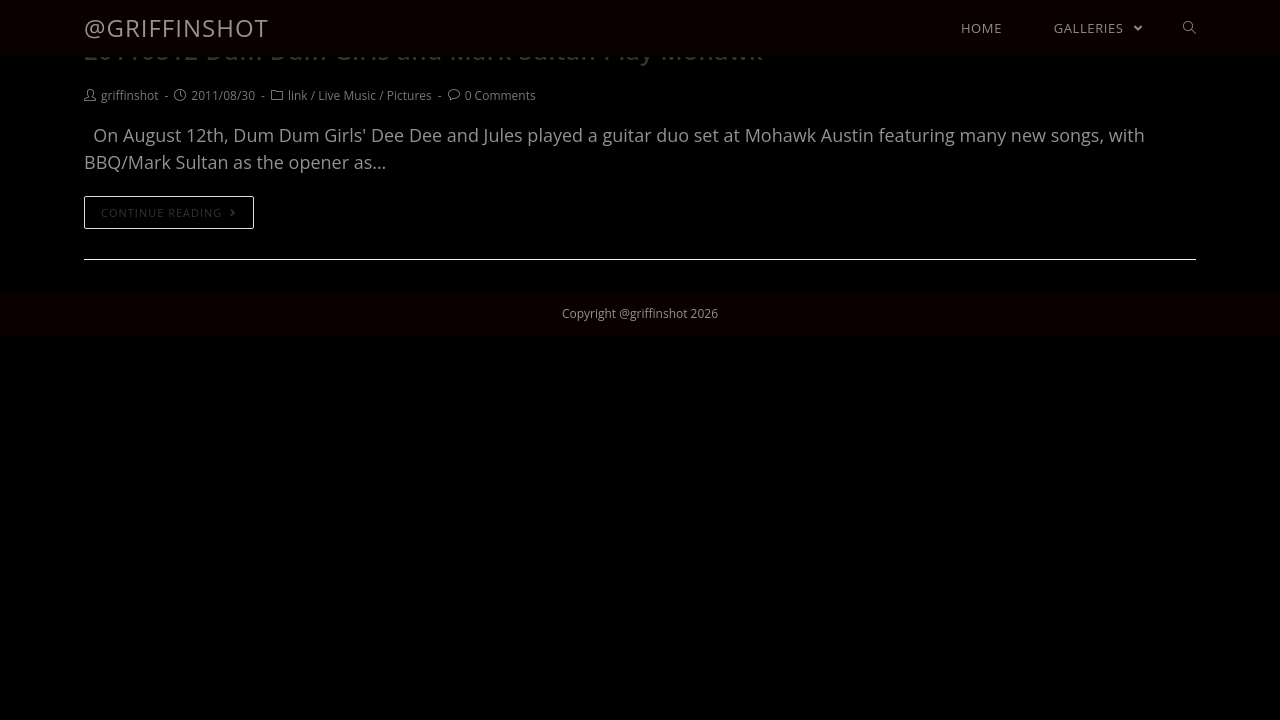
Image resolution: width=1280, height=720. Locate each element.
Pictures (409, 95)
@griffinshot (176, 27)
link (298, 95)
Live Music (347, 95)
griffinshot (129, 95)
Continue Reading (169, 212)
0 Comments (500, 95)
